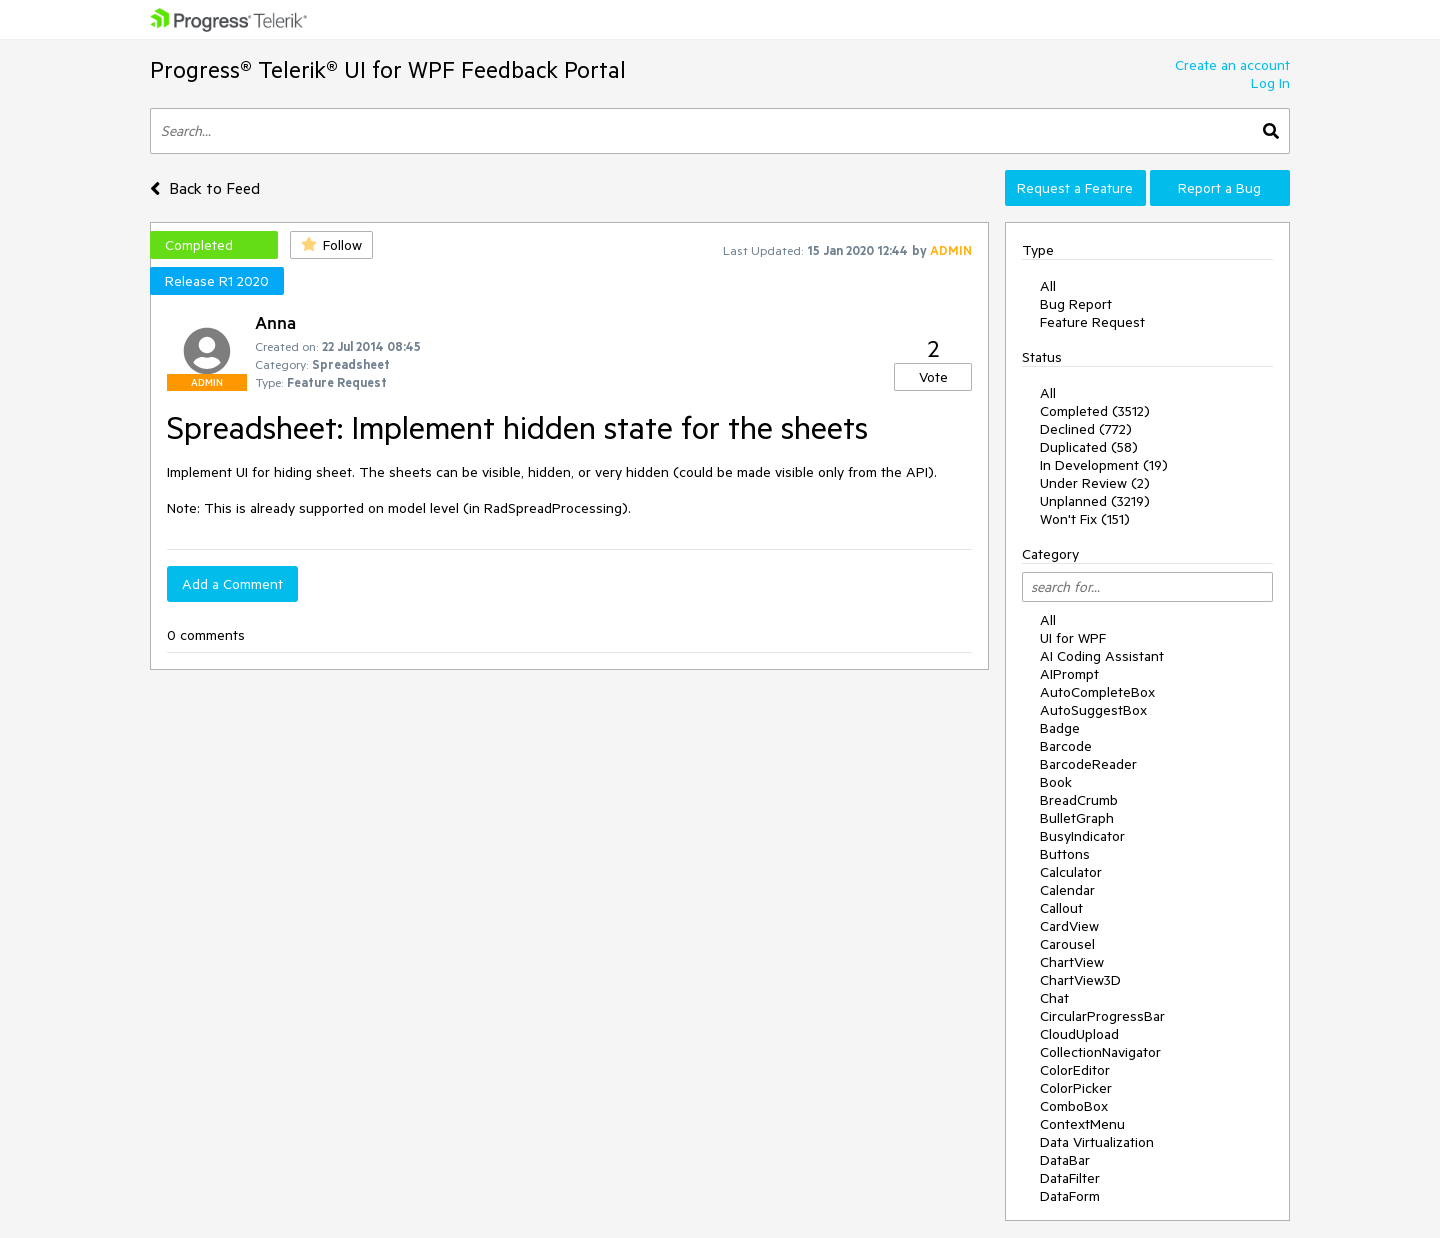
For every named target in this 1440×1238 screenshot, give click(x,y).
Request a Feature (1075, 188)
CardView (1069, 926)
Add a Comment (232, 584)
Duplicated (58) (1089, 447)
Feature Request (1092, 322)
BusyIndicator (1082, 836)
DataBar (1065, 1160)
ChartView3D (1080, 980)
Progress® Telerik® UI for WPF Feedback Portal (388, 69)
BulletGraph (1077, 818)
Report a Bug (1219, 188)
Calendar (1067, 890)
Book (1056, 782)
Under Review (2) (1095, 483)
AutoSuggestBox (1093, 710)
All (1048, 286)
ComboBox (1074, 1106)
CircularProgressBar (1102, 1016)
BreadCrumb (1079, 800)
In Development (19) (1104, 465)
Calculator (1071, 872)
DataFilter (1070, 1178)
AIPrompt (1069, 674)
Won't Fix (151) (1085, 519)
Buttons (1065, 854)
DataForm (1070, 1196)
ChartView (1072, 962)
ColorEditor (1075, 1070)
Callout (1061, 908)
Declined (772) (1086, 429)
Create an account (1232, 65)
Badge (1060, 728)
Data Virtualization (1097, 1142)
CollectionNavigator (1100, 1052)
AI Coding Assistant (1102, 656)
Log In (1270, 83)
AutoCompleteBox (1097, 692)
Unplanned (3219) (1095, 501)
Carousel (1067, 944)
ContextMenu (1082, 1124)
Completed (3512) (1095, 411)
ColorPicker (1076, 1088)
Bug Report (1076, 304)
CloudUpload (1079, 1034)
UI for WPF (1073, 638)
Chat (1054, 998)
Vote (933, 377)
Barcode (1066, 746)
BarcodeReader (1088, 764)
